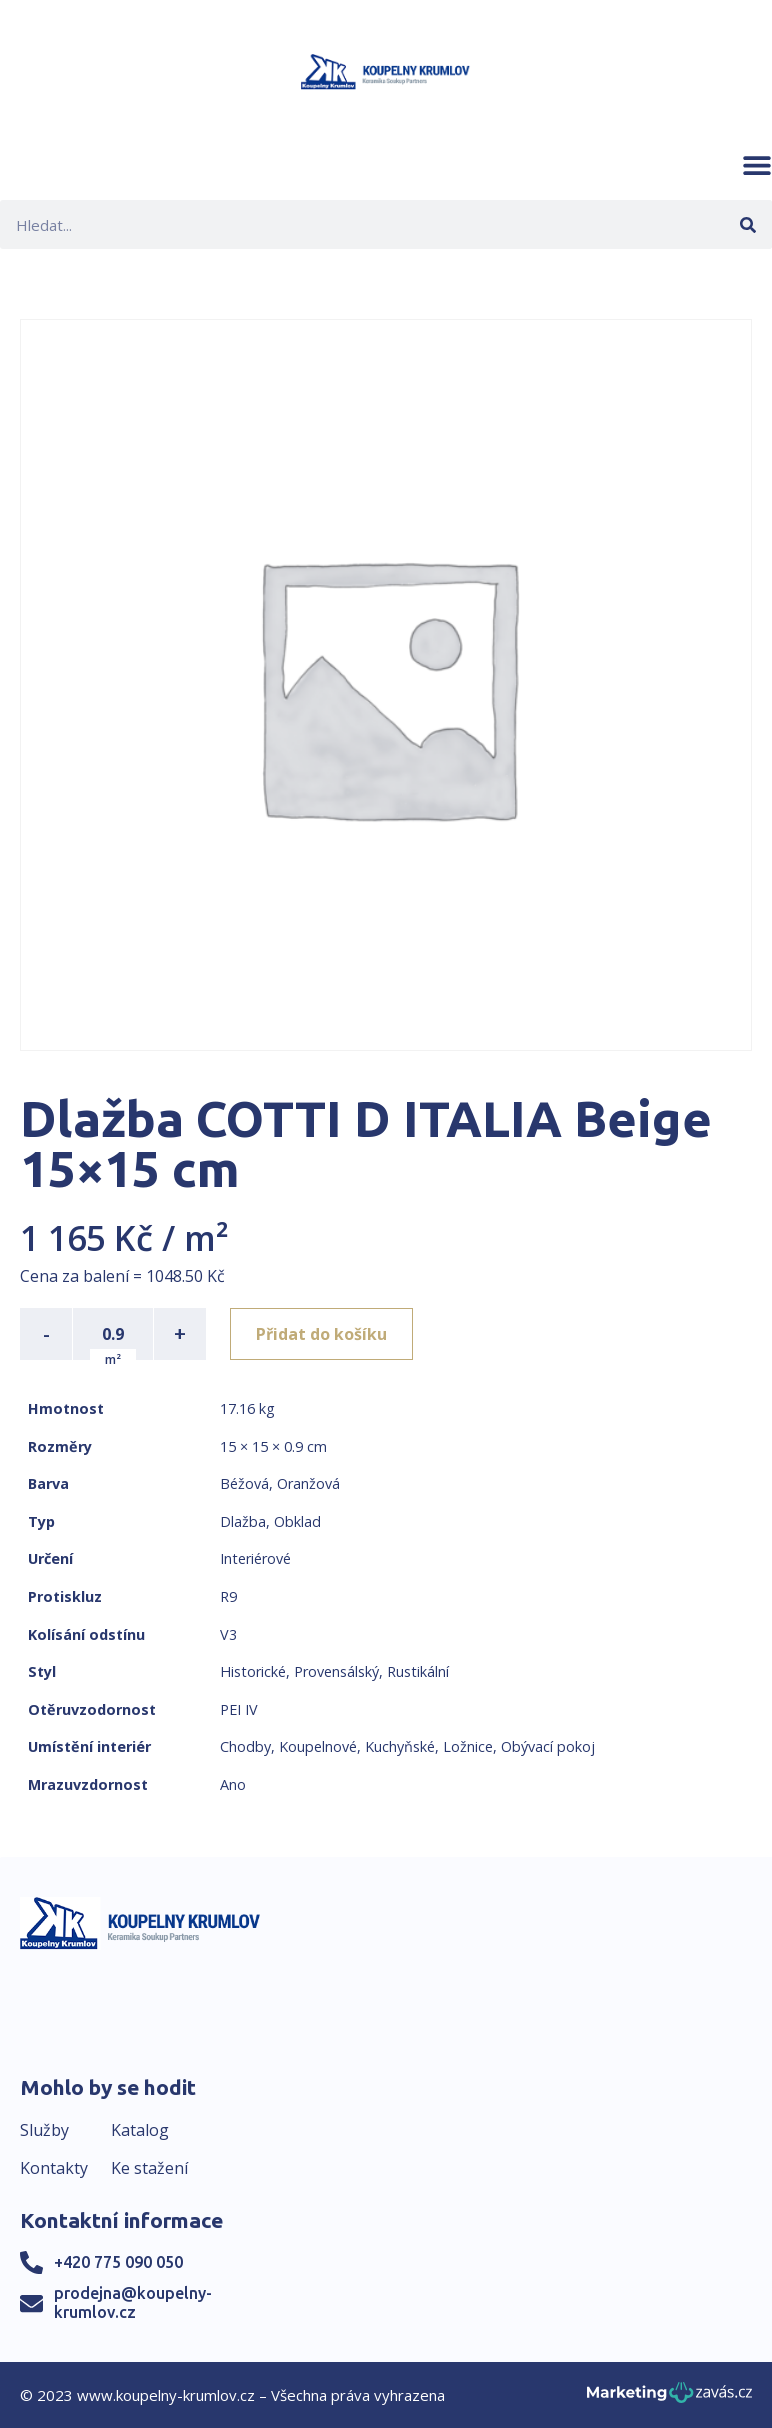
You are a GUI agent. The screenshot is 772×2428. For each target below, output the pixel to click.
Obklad (297, 1521)
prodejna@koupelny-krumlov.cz (133, 2302)
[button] (757, 165)
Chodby (245, 1746)
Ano (233, 1784)
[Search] (747, 224)
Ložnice (468, 1746)
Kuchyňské (400, 1746)
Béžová (244, 1483)
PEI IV (239, 1709)
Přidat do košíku (321, 1334)
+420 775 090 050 (118, 2262)
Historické (253, 1671)
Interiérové (255, 1558)
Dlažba (243, 1521)
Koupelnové (318, 1746)
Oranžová (308, 1483)
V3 (228, 1634)
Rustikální (418, 1671)
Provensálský (336, 1671)
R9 (228, 1596)
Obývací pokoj (548, 1746)
